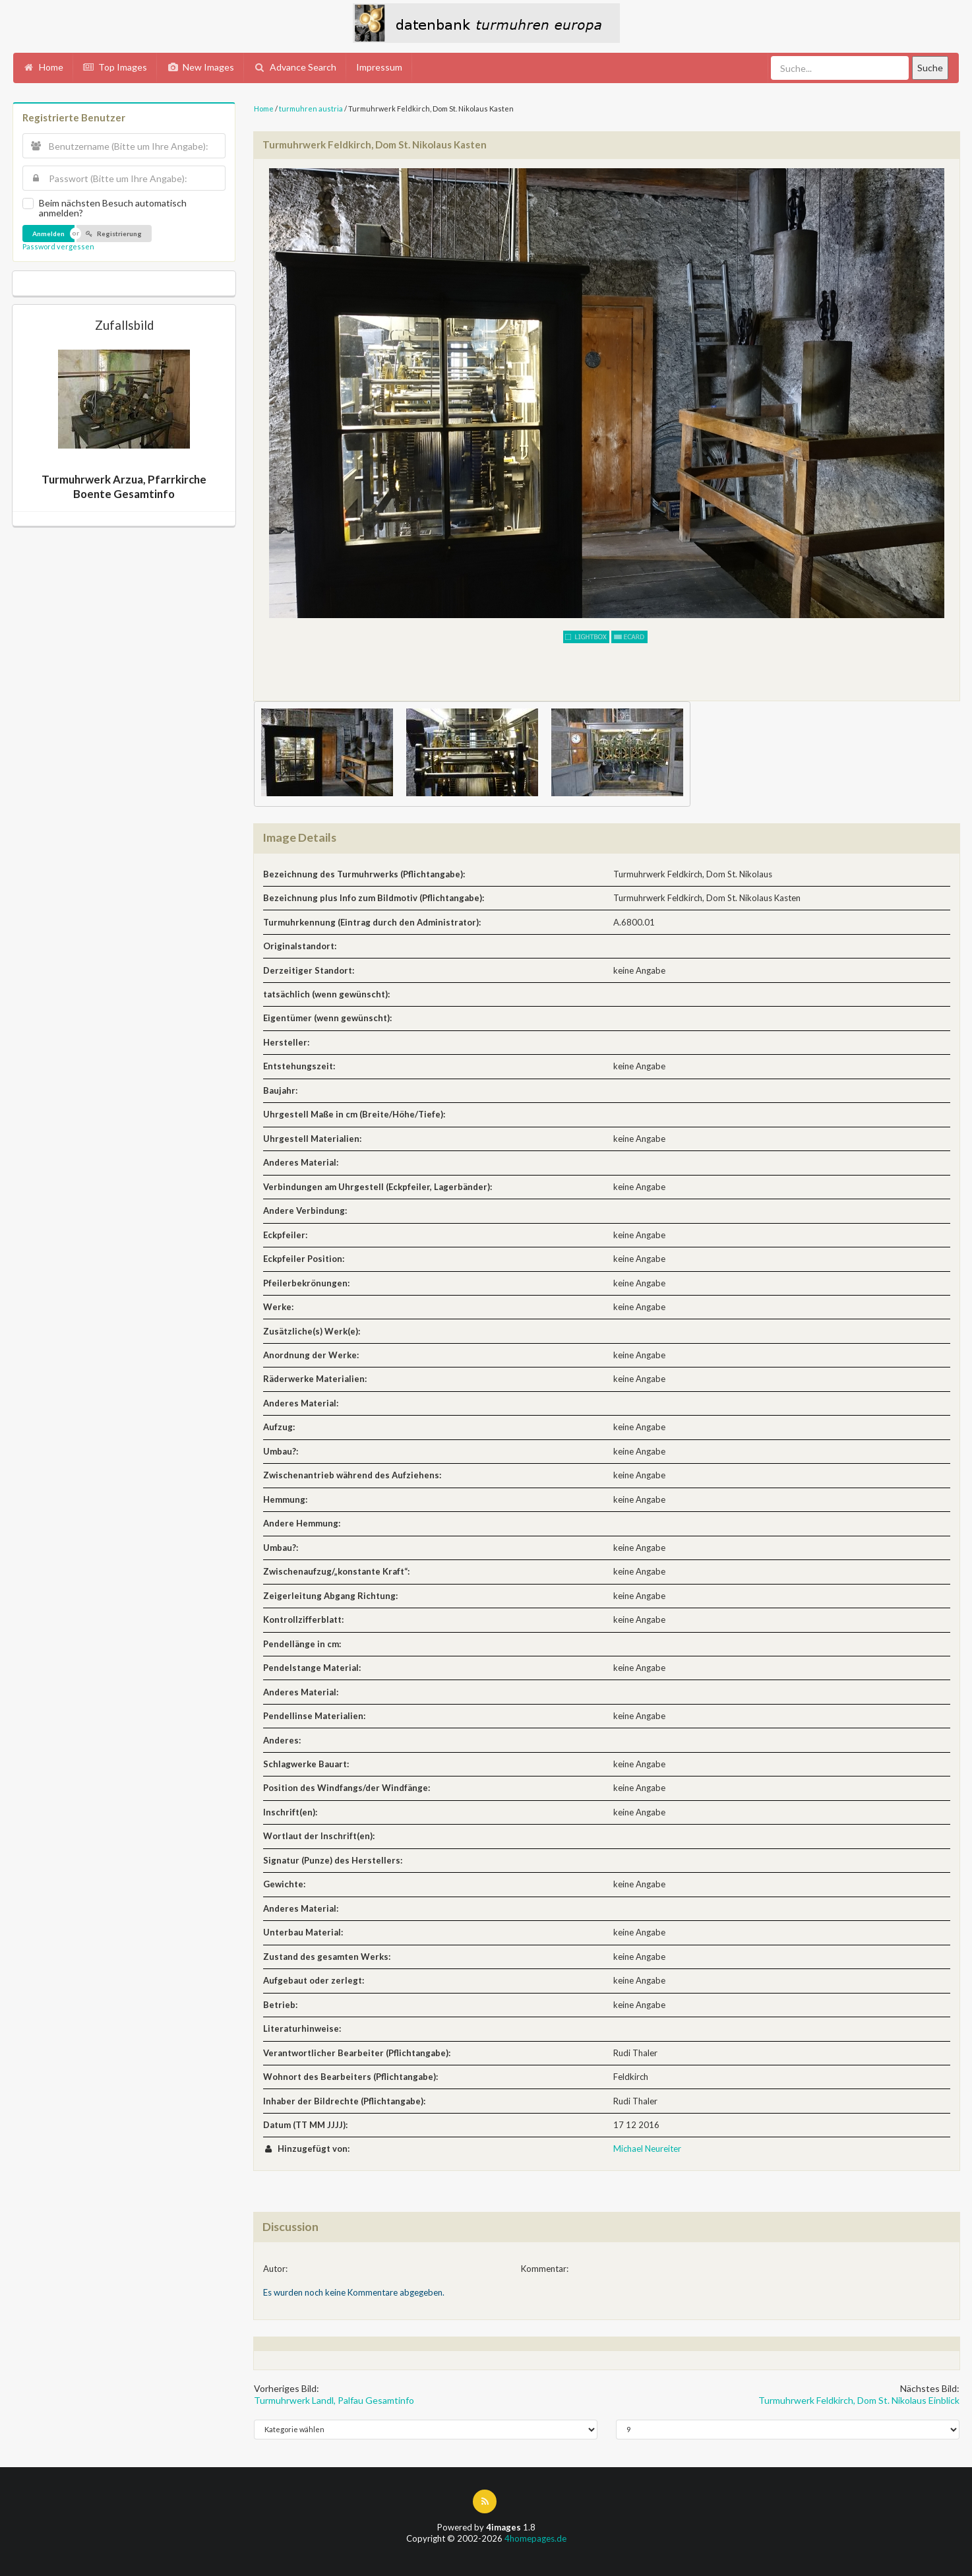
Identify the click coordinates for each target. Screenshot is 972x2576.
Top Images (115, 67)
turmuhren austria (311, 108)
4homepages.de (535, 2538)
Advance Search (295, 67)
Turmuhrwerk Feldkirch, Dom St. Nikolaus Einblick (858, 2400)
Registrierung (113, 233)
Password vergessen (58, 246)
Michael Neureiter (647, 2148)
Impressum (379, 67)
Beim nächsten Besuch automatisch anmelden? (113, 208)
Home (43, 67)
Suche (930, 67)
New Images (200, 67)
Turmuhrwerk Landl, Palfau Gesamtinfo (334, 2400)
